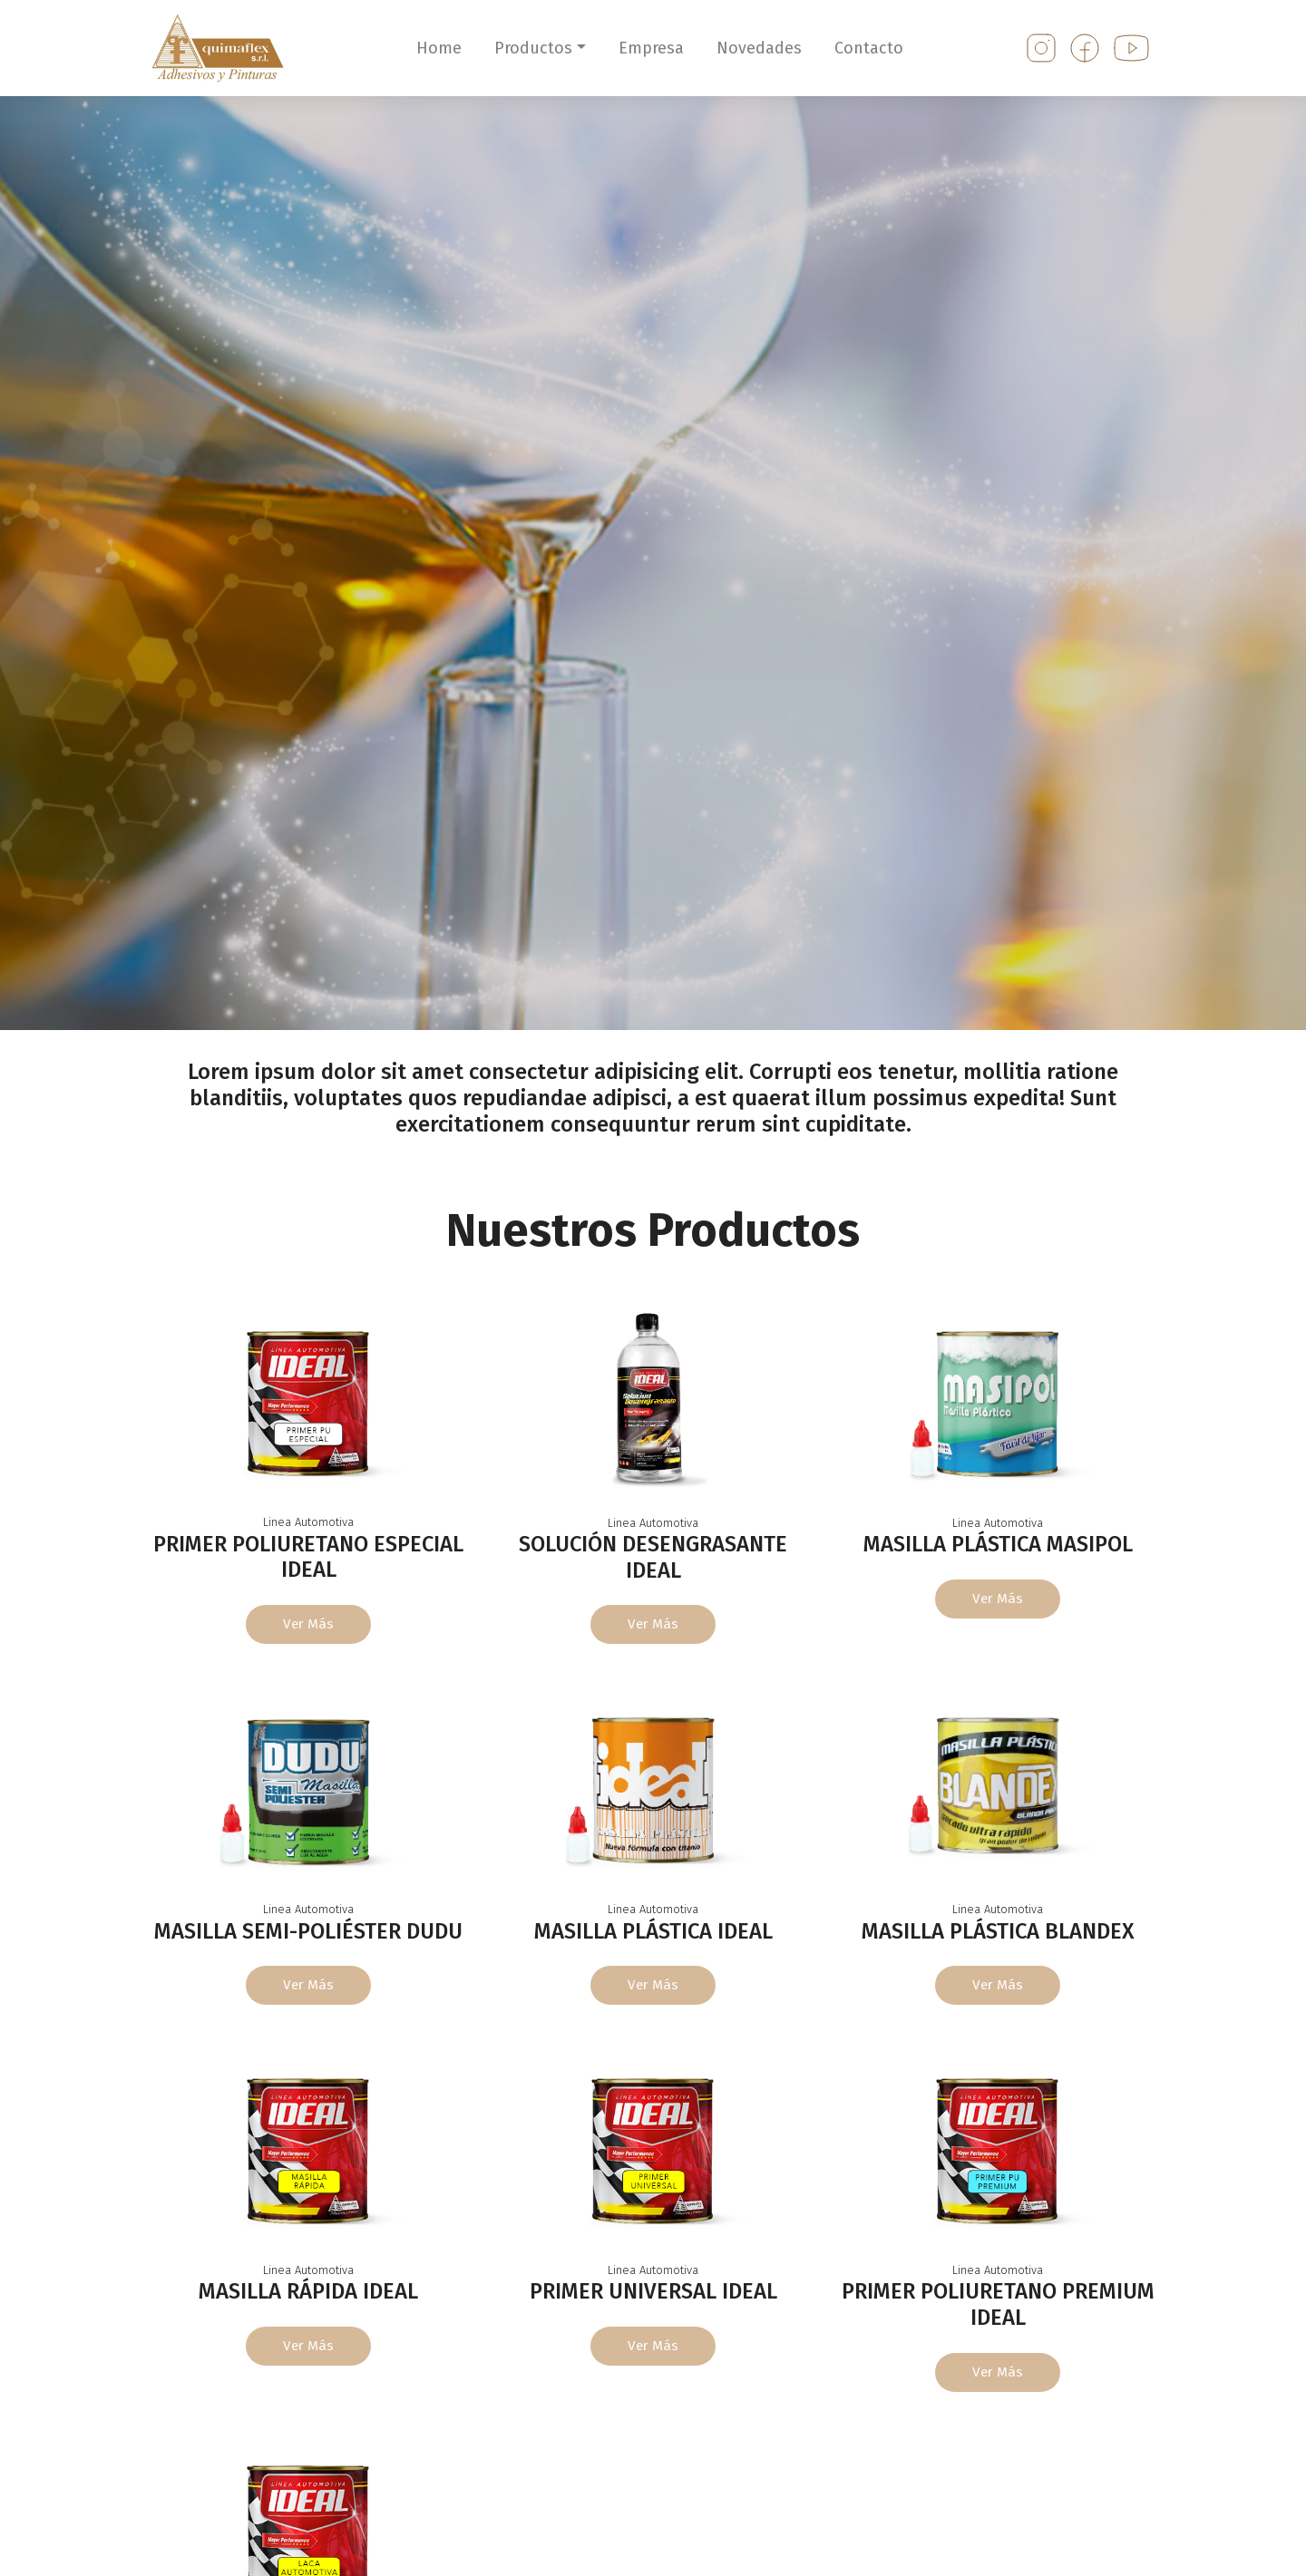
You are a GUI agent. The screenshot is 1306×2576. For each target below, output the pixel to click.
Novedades (759, 48)
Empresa (651, 48)
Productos (533, 48)
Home (439, 48)
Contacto (868, 48)
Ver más (309, 1624)
